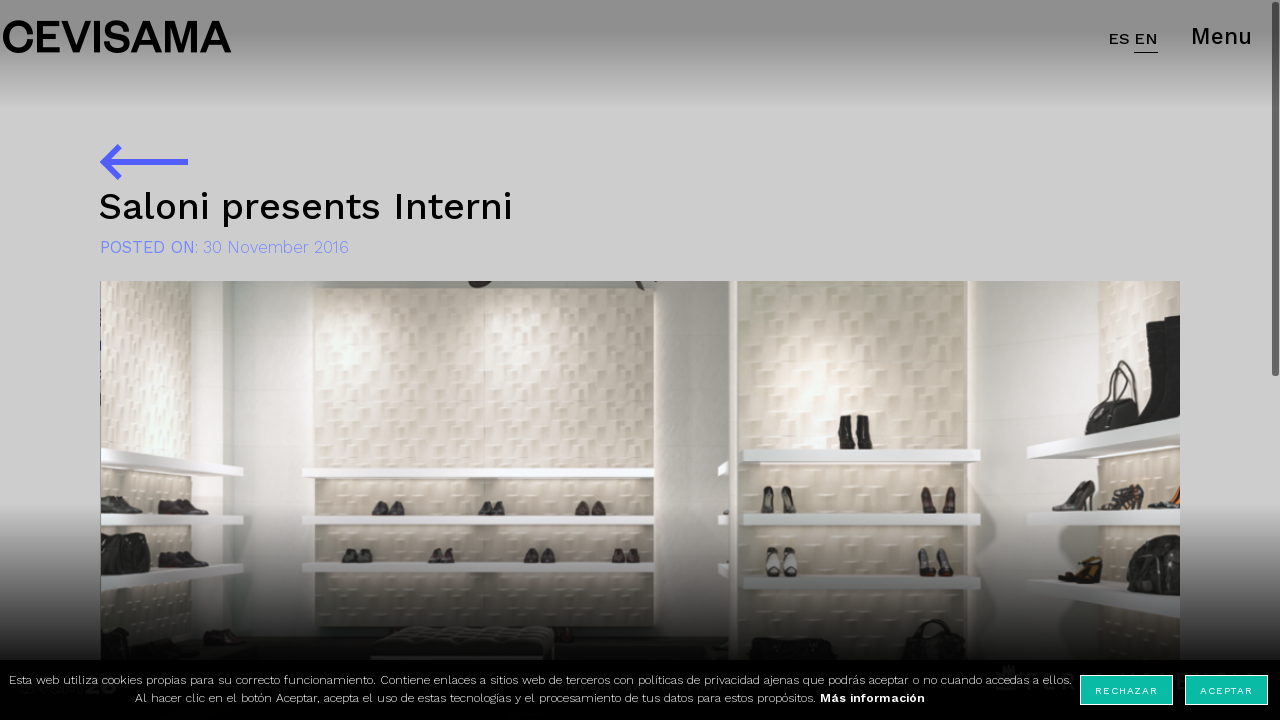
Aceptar (1226, 690)
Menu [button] (1221, 36)
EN (1146, 38)
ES (1119, 38)
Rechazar (1126, 690)
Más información (872, 698)
